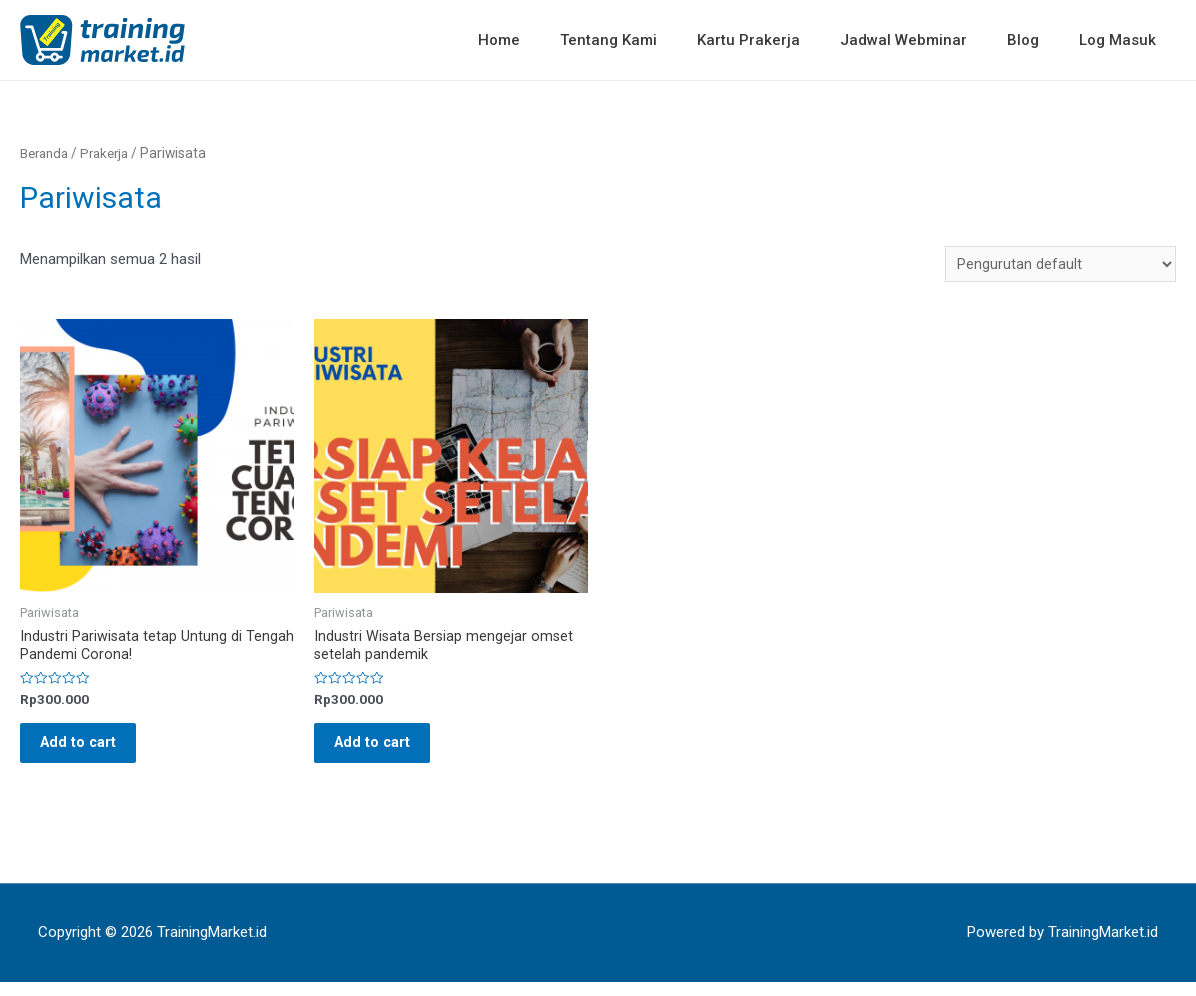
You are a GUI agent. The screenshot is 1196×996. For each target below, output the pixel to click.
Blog (1038, 40)
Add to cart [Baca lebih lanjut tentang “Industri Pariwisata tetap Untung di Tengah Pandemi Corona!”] (89, 751)
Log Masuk (1122, 40)
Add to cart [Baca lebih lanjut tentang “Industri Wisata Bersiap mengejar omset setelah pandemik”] (383, 751)
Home (554, 40)
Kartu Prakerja (783, 40)
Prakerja (110, 153)
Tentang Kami (653, 40)
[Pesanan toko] (1060, 264)
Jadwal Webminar (928, 40)
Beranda (46, 153)
